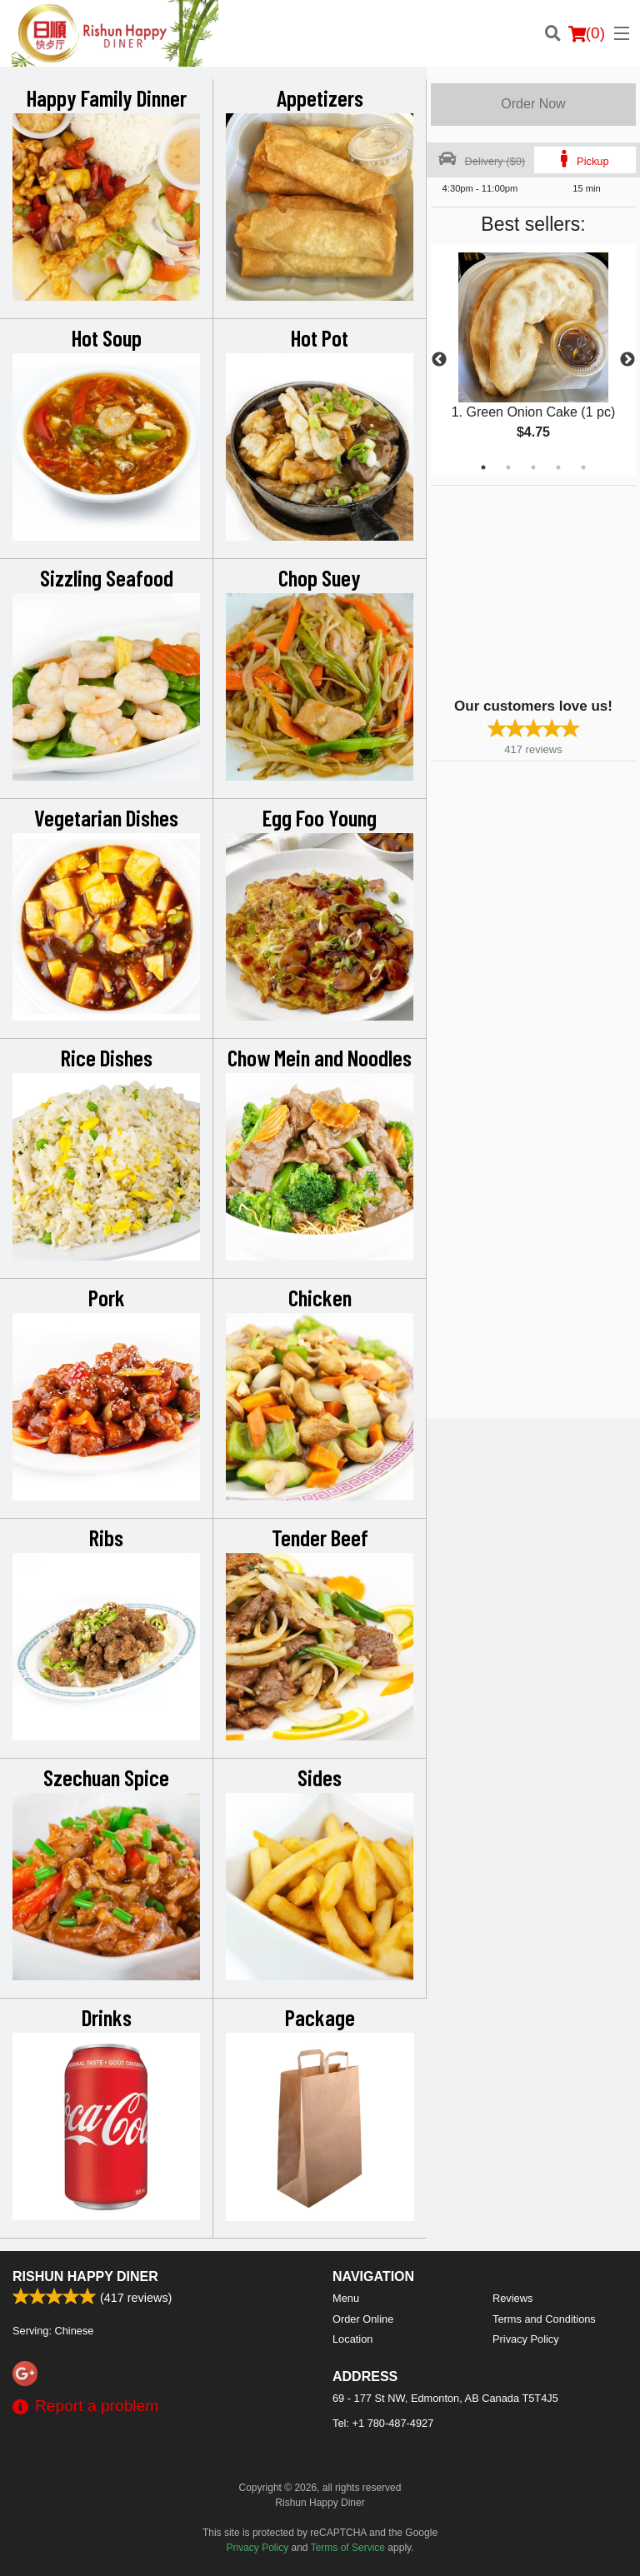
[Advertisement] (535, 590)
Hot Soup (107, 337)
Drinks (107, 2017)
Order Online (362, 2319)
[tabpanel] (533, 360)
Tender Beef (320, 1537)
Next (627, 360)
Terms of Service (348, 2548)
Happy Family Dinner (107, 97)
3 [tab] (533, 467)
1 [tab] (483, 467)
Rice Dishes (106, 1057)
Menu (345, 2298)
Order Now (533, 104)
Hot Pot (319, 337)
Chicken (320, 1297)
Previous (439, 360)
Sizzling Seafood (106, 577)
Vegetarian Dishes (106, 817)
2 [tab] (508, 467)
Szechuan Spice (106, 1777)
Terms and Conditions (544, 2319)
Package (320, 2017)
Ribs (106, 1537)
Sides (320, 1777)
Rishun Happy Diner (85, 2276)
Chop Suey (319, 577)
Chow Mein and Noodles (320, 1057)
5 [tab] (583, 467)
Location (352, 2339)
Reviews (512, 2298)
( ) (586, 33)
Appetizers (320, 97)
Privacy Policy (525, 2339)
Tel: (382, 2423)
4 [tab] (558, 467)
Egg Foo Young (319, 817)
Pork (106, 1297)
